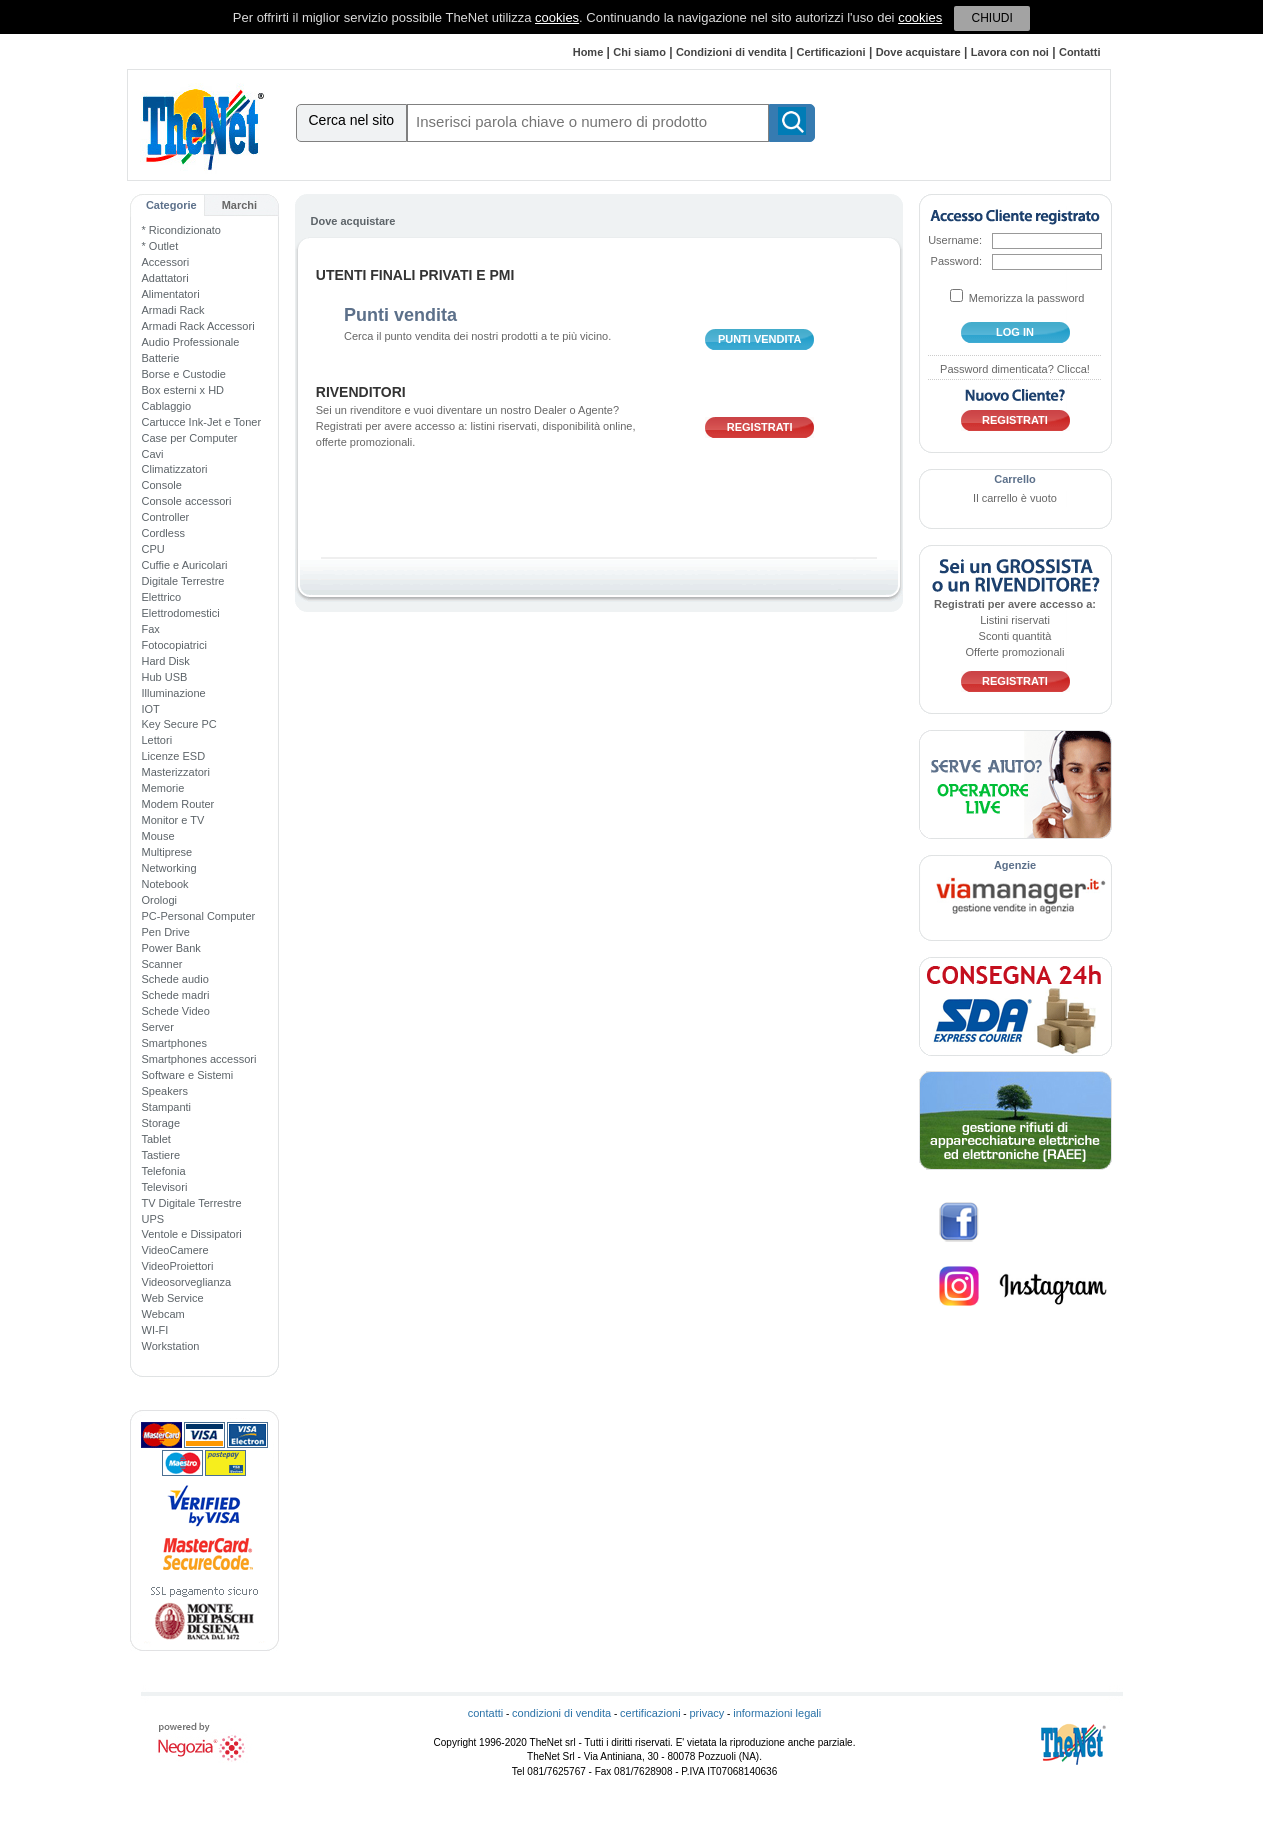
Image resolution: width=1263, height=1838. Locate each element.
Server (158, 1027)
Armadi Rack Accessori (198, 326)
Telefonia (164, 1171)
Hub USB (165, 677)
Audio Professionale (191, 342)
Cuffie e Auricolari (185, 565)
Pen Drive (166, 932)
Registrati (760, 427)
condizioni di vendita (561, 1713)
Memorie (163, 788)
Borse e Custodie (184, 374)
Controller (166, 517)
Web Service (173, 1298)
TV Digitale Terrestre (192, 1203)
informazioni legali (777, 1713)
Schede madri (176, 995)
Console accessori (187, 501)
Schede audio (175, 979)
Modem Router (178, 804)
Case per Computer (190, 438)
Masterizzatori (176, 772)
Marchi (239, 205)
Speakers (165, 1091)
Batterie (161, 358)
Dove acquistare (918, 52)
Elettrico (162, 597)
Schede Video (176, 1011)
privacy (706, 1713)
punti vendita (760, 339)
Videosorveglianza (187, 1282)
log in (1015, 332)
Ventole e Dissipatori (192, 1234)
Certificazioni (831, 52)
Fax (151, 629)
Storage (161, 1123)
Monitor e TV (173, 820)
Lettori (157, 740)
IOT (151, 709)
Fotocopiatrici (174, 645)
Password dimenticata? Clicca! (1015, 369)
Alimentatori (171, 294)
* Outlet (160, 246)
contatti (485, 1713)
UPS (153, 1219)
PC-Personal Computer (199, 916)
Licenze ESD (174, 756)
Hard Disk (166, 661)
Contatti (1080, 52)
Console (162, 485)
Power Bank (171, 948)
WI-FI (155, 1330)
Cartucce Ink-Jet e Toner (202, 422)
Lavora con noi (1010, 52)
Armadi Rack (173, 310)
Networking (169, 868)
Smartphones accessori (199, 1059)
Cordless (163, 533)
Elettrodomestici (181, 613)
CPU (153, 549)
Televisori (165, 1187)
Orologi (159, 900)
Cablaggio (167, 406)
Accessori (166, 262)
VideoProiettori (178, 1266)
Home (588, 52)
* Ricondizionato (182, 230)
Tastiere (161, 1155)
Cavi (153, 454)
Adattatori (165, 278)
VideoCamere (175, 1250)
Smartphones (174, 1043)
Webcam (163, 1314)
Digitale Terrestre (183, 581)
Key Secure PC (179, 724)
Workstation (171, 1346)
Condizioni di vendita (731, 52)
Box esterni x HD (183, 390)
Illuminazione (174, 693)
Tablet (156, 1139)
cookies (557, 17)
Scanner (162, 964)
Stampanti (167, 1107)
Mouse (158, 836)
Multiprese (167, 852)
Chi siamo (639, 52)
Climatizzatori (175, 469)
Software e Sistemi (188, 1075)
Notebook (165, 884)
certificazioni (650, 1713)
